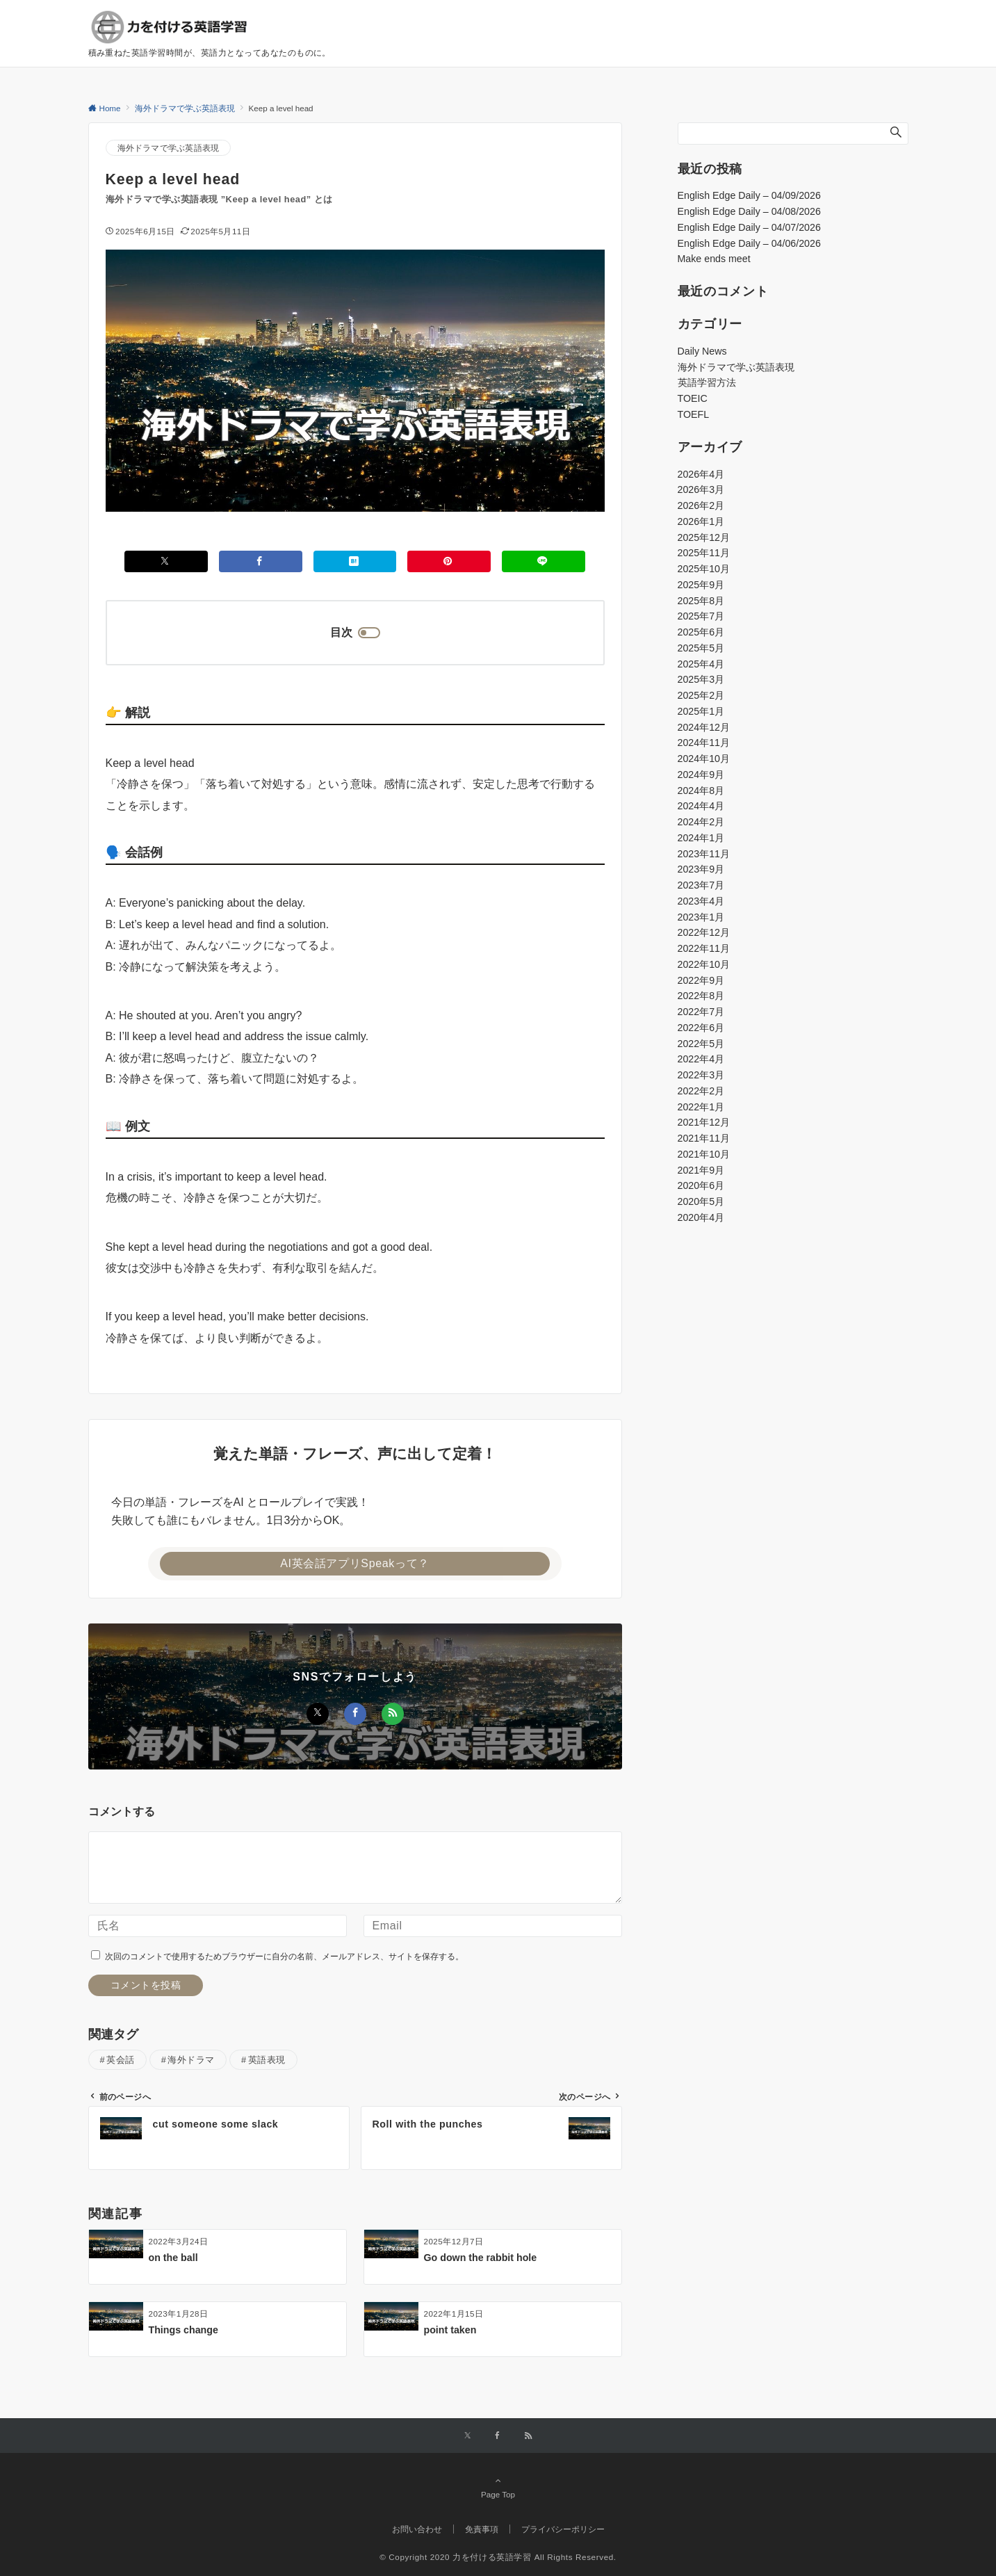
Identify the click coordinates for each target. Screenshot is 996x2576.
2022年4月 (701, 1058)
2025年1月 (701, 711)
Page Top (498, 2487)
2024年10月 (704, 758)
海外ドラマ (191, 2060)
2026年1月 (701, 521)
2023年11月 (704, 853)
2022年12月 (704, 932)
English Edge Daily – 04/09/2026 (749, 195)
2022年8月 (701, 995)
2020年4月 (701, 1217)
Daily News (702, 351)
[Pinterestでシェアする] (449, 561)
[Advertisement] (793, 1351)
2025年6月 (701, 632)
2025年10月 (704, 568)
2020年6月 (701, 1185)
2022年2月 (701, 1090)
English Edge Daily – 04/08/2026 (749, 211)
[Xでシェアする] (166, 561)
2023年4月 (701, 901)
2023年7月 (701, 885)
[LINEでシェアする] (543, 561)
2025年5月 (701, 648)
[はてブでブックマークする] (355, 561)
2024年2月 (701, 821)
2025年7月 (701, 616)
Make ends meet (714, 258)
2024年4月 (701, 805)
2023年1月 (701, 917)
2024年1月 (701, 837)
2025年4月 (701, 664)
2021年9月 (701, 1170)
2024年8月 (701, 790)
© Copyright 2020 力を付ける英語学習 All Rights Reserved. (498, 2556)
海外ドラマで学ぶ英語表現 (168, 147)
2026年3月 (701, 489)
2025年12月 (704, 537)
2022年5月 (701, 1043)
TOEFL (694, 414)
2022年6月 (701, 1027)
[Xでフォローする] (318, 1714)
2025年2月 (701, 695)
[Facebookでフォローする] (355, 1714)
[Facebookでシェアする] (260, 561)
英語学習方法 (707, 382)
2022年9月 (701, 980)
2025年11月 (704, 552)
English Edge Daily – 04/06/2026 (749, 243)
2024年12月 (704, 727)
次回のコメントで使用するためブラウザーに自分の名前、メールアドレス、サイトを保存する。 (284, 1956)
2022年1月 (701, 1106)
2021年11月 (704, 1138)
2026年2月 (701, 505)
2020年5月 (701, 1201)
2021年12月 (704, 1122)
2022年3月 (701, 1074)
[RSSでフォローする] (393, 1714)
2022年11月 (704, 948)
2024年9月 (701, 774)
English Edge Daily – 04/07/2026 (749, 227)
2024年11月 (704, 742)
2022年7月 (701, 1011)
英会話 (120, 2060)
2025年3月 (701, 679)
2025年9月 (701, 584)
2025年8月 (701, 600)
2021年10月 (704, 1154)
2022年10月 (704, 964)
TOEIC (693, 398)
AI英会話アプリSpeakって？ (355, 1563)
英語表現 (267, 2060)
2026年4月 (701, 474)
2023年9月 (701, 869)
